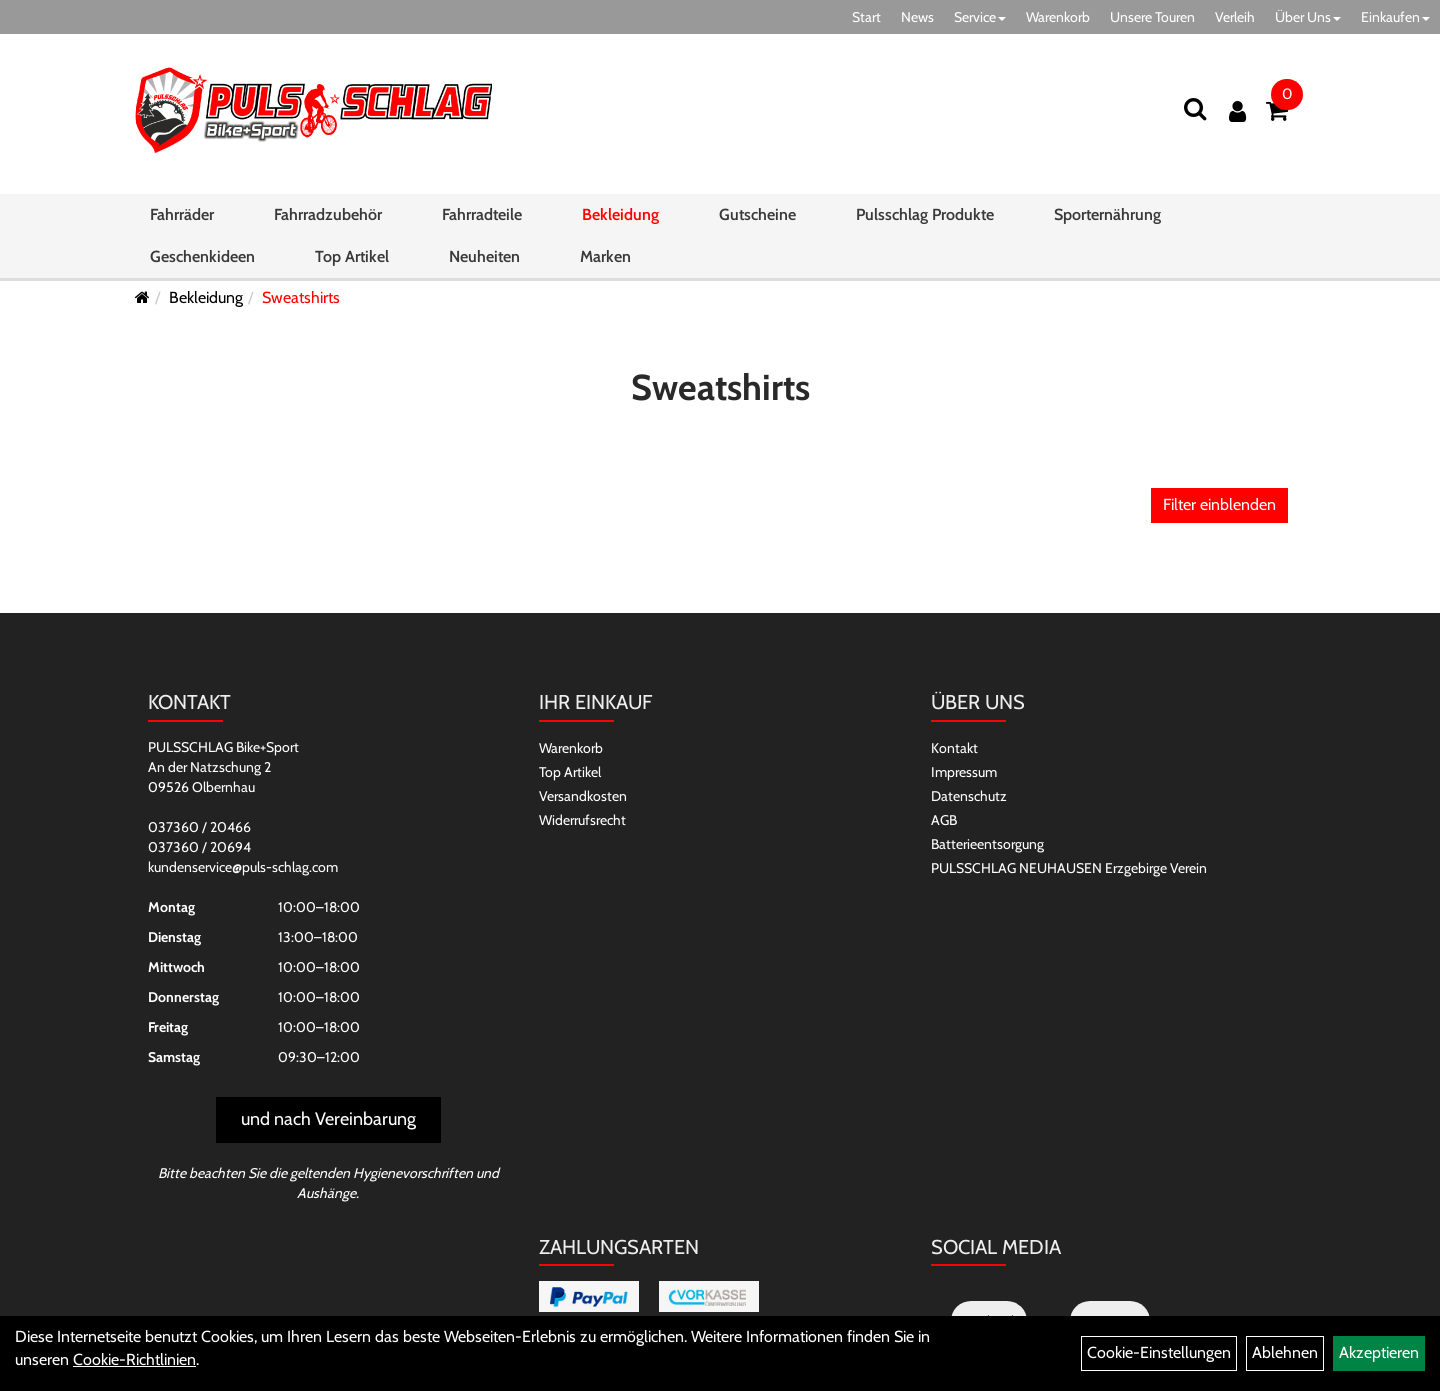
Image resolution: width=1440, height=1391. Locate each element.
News (917, 17)
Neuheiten (484, 256)
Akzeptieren (1379, 1352)
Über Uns (1308, 17)
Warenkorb (1058, 17)
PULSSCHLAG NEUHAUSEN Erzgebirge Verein (1069, 868)
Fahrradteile (482, 214)
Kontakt (954, 748)
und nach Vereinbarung (328, 1119)
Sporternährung (1107, 214)
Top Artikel (352, 256)
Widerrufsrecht (582, 820)
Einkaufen (1395, 17)
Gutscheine (757, 214)
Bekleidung (620, 214)
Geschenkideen (202, 256)
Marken (605, 256)
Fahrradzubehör (328, 214)
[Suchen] (1195, 108)
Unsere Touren (1152, 17)
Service (980, 17)
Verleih (1235, 17)
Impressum (964, 772)
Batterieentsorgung (987, 844)
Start (866, 17)
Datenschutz (969, 796)
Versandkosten (583, 796)
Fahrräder (182, 214)
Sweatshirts (301, 297)
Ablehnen (1285, 1352)
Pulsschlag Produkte (925, 214)
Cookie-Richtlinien (134, 1359)
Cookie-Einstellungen (1159, 1352)
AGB (944, 820)
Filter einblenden (1219, 504)
